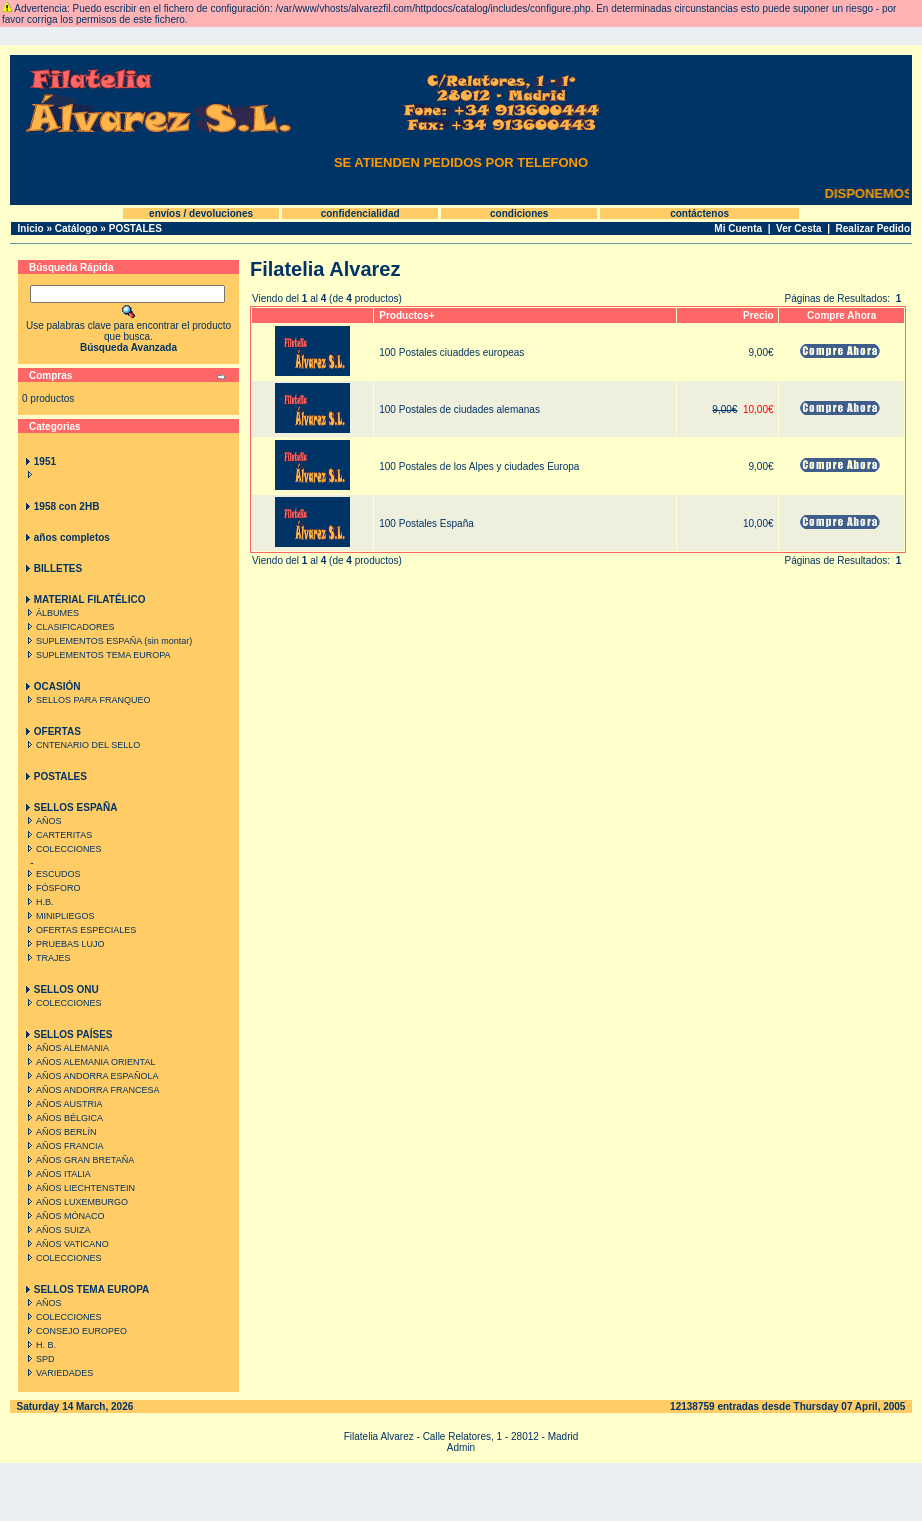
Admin (461, 1447)
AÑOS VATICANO (66, 1244)
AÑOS (42, 821)
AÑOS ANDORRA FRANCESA (91, 1090)
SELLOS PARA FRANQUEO (86, 700)
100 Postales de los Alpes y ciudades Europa (479, 466)
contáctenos (699, 213)
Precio (758, 315)
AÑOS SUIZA (57, 1230)
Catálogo (76, 228)
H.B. (38, 902)
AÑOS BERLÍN (60, 1132)
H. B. (39, 1345)
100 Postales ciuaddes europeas (451, 352)
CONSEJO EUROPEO (75, 1331)
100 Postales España (426, 523)
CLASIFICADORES (69, 627)
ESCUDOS (52, 874)
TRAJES (47, 958)
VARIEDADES (58, 1373)
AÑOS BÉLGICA (63, 1118)
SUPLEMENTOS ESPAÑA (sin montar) (107, 641)
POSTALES (135, 228)
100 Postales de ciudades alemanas (459, 409)
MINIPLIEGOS (59, 916)
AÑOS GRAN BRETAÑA (78, 1160)
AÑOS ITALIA (57, 1174)
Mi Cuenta (738, 228)
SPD (39, 1359)
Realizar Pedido (873, 228)
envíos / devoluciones (201, 213)
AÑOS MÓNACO (64, 1216)
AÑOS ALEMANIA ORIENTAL (89, 1062)
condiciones (519, 213)
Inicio (31, 228)
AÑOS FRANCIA (63, 1146)
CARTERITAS (57, 835)
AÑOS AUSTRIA (63, 1104)
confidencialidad (360, 213)
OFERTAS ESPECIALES (79, 930)
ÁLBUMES (51, 613)
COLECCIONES (62, 849)
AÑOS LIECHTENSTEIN (79, 1188)
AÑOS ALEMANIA (66, 1048)
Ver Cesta (799, 228)
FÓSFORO (52, 888)
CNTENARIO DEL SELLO (81, 745)
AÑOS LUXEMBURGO (75, 1202)
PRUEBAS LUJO (64, 944)
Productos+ (406, 315)
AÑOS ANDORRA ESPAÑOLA (90, 1076)
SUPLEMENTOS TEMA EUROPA (97, 655)
